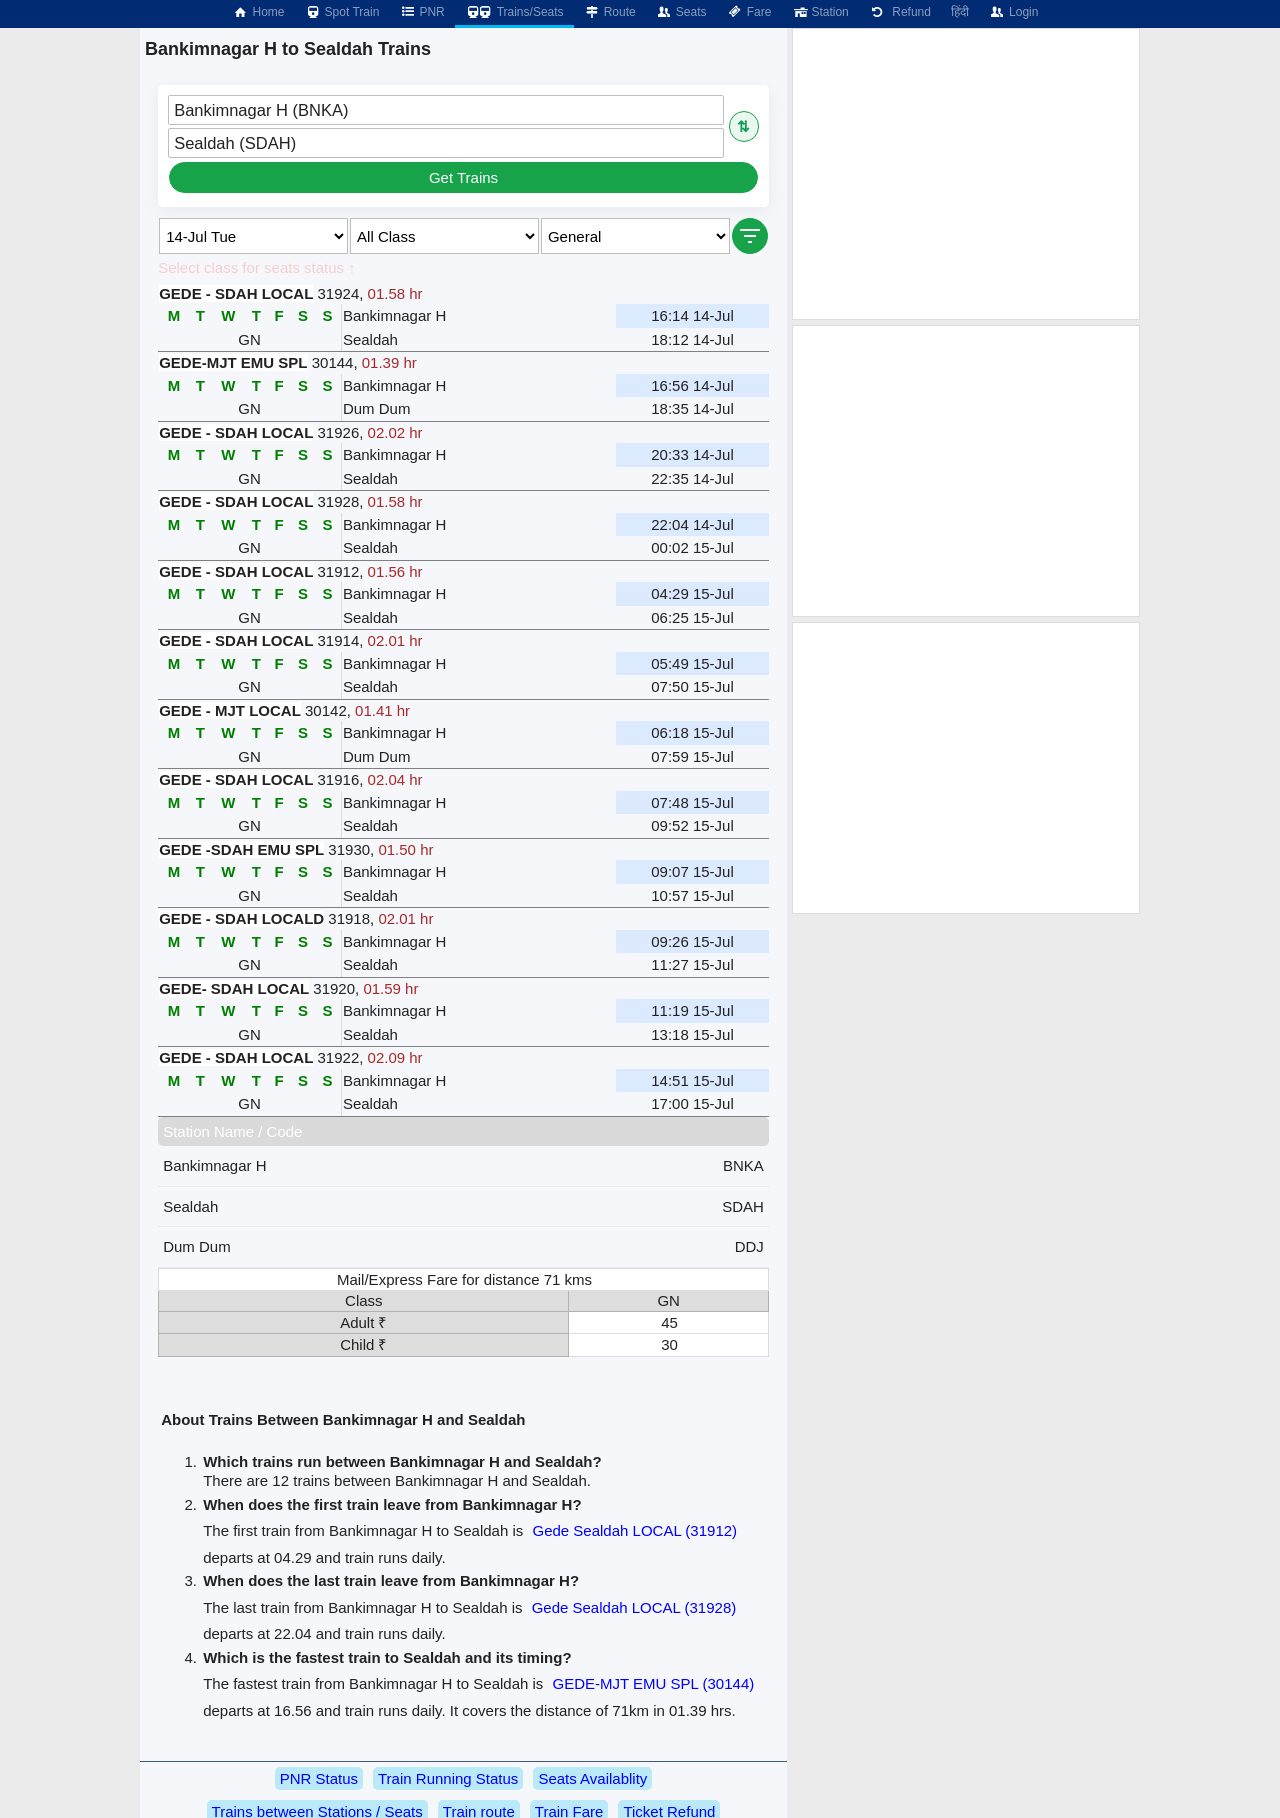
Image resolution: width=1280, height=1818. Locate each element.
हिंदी (960, 12)
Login (1013, 12)
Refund (900, 12)
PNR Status (319, 1778)
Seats (681, 12)
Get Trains (463, 177)
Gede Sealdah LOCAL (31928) (634, 1607)
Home (258, 12)
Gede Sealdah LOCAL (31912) (634, 1530)
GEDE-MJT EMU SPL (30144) (654, 1683)
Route (610, 12)
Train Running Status (448, 1778)
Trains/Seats (514, 12)
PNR (421, 12)
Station (819, 12)
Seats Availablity (592, 1778)
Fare (749, 12)
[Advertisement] (966, 174)
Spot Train (342, 12)
